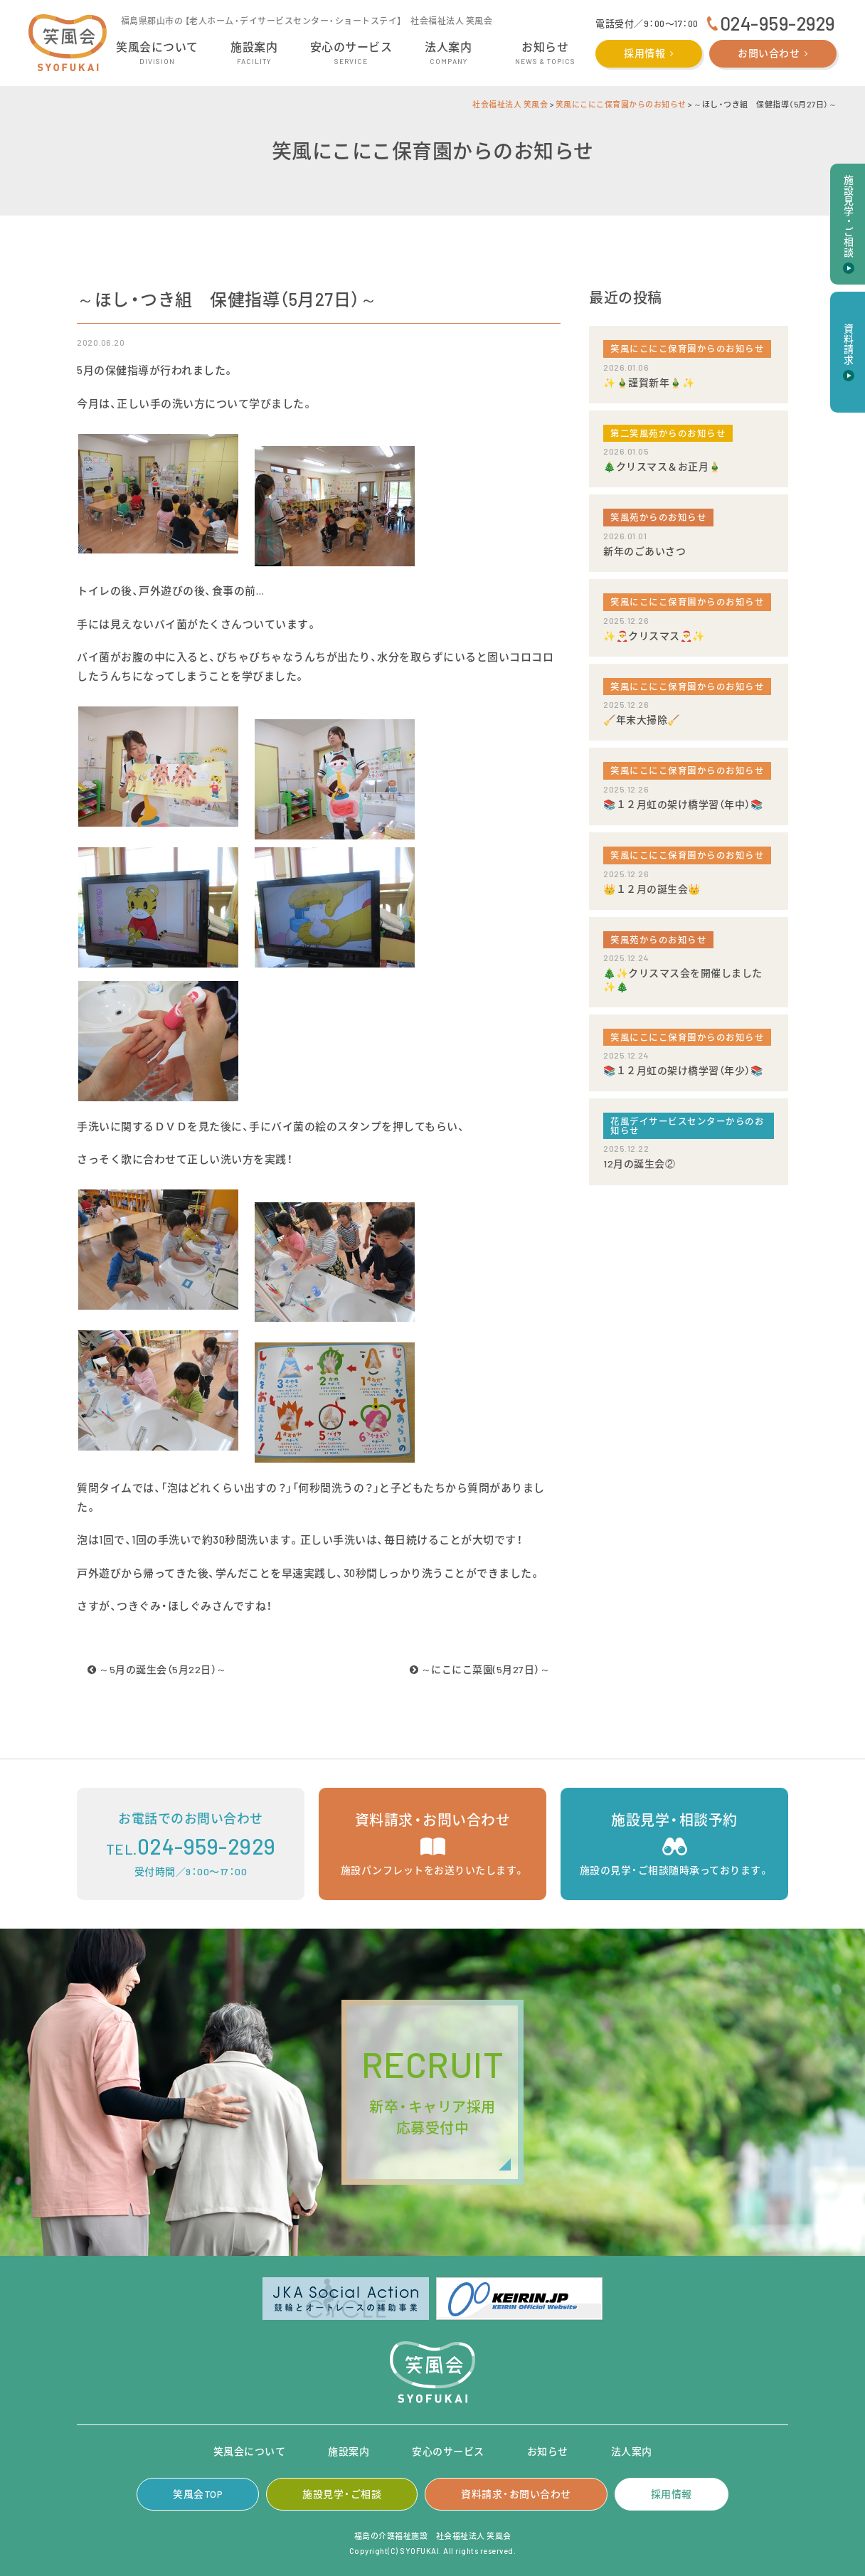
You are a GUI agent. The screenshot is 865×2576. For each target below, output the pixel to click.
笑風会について (249, 2451)
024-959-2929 (777, 23)
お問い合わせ (769, 53)
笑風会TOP (198, 2494)
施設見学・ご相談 (341, 2494)
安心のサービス (448, 2451)
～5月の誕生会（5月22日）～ (157, 1669)
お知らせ (547, 2451)
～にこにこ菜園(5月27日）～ (480, 1669)
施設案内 (348, 2451)
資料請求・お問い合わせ (516, 2494)
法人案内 (631, 2451)
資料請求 (848, 344)
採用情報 (644, 53)
